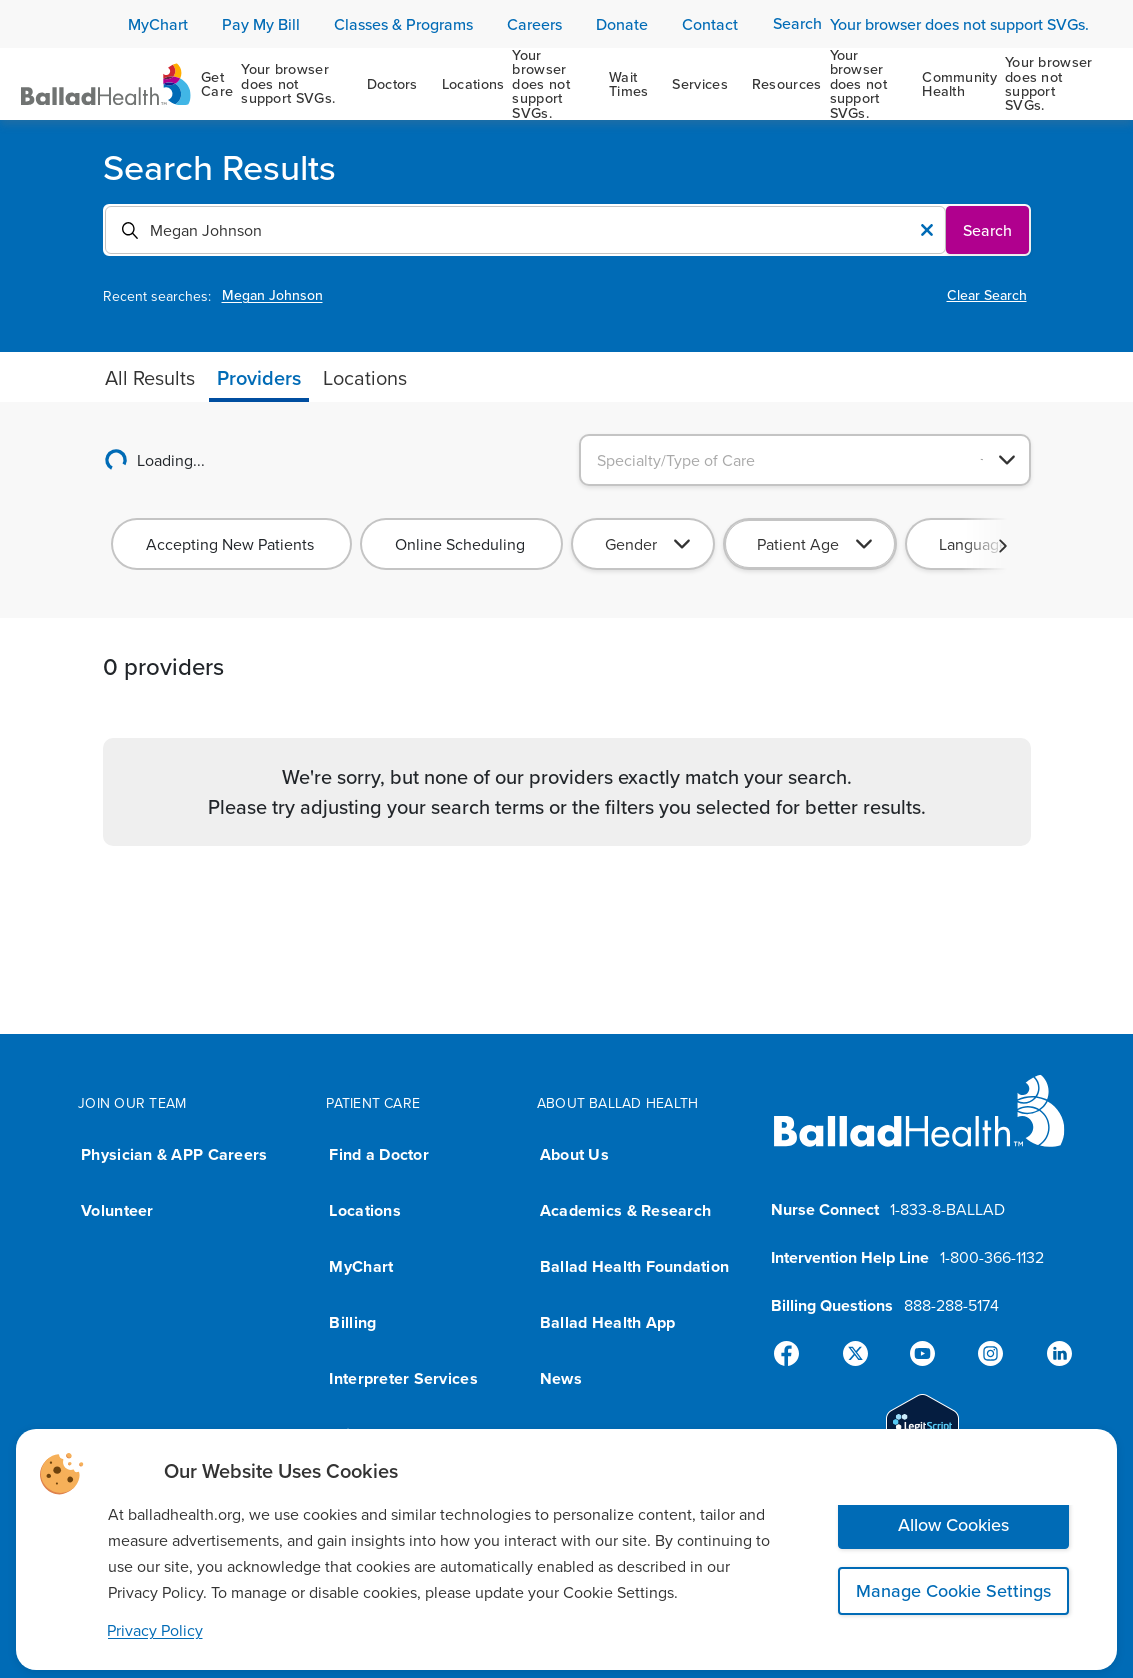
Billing (352, 1322)
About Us (574, 1154)
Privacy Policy (155, 1630)
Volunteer (117, 1210)
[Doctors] (392, 84)
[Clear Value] (927, 230)
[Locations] (513, 84)
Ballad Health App (608, 1322)
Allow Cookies (953, 1524)
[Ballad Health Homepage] (106, 84)
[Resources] (825, 84)
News (561, 1378)
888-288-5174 (951, 1305)
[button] (1003, 546)
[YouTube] (923, 1354)
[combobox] (506, 230)
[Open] (1007, 460)
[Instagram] (987, 1354)
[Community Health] (1007, 84)
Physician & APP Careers (174, 1154)
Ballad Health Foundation (634, 1266)
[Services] (699, 84)
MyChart (361, 1266)
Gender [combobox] (631, 544)
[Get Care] (272, 84)
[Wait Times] (629, 84)
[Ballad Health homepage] (919, 1127)
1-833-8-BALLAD (947, 1209)
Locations (364, 1210)
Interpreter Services (403, 1378)
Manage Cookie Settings (953, 1590)
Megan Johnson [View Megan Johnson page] (272, 295)
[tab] (150, 378)
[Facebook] (795, 1354)
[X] (859, 1354)
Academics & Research (625, 1210)
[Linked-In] (1051, 1354)
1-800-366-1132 (992, 1257)
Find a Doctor (379, 1154)
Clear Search (987, 295)
